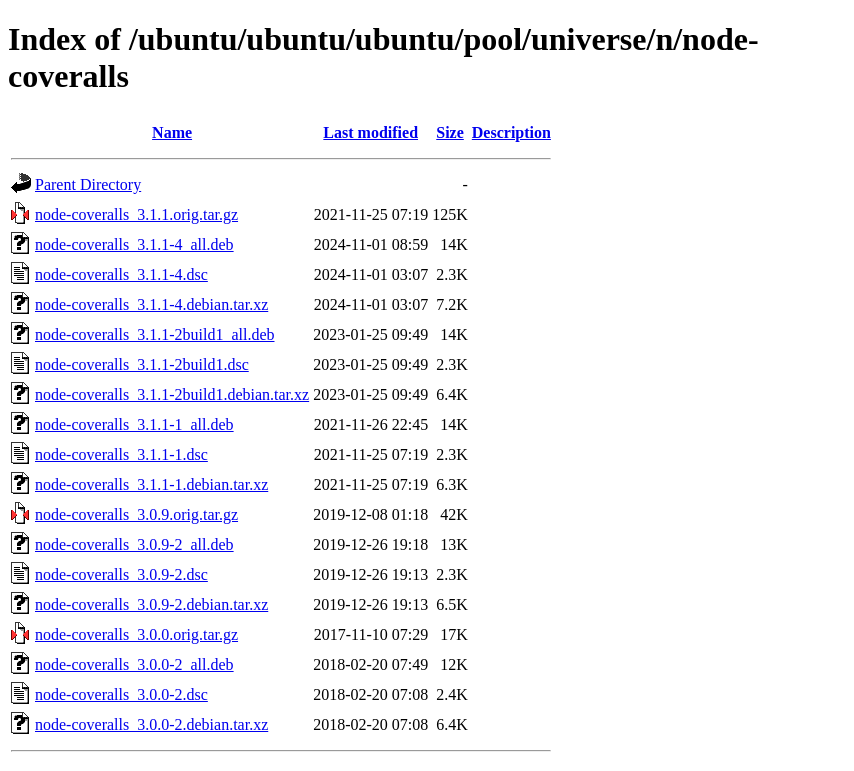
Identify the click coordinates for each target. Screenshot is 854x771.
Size (450, 132)
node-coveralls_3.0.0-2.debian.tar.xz (151, 724)
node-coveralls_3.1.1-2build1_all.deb (155, 334)
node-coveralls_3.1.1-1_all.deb (134, 424)
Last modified (370, 132)
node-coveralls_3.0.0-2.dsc (121, 694)
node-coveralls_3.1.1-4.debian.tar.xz (151, 304)
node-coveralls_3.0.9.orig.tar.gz (136, 514)
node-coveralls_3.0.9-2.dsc (121, 574)
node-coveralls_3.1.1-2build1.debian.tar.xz (172, 394)
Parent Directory (88, 184)
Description (511, 132)
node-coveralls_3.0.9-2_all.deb (134, 544)
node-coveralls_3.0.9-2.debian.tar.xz (151, 604)
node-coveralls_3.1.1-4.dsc (121, 274)
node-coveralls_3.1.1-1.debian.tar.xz (151, 484)
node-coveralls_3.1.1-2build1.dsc (142, 364)
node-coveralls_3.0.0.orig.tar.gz (136, 634)
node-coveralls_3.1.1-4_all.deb (134, 244)
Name (172, 132)
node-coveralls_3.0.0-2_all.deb (134, 664)
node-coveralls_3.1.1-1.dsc (121, 454)
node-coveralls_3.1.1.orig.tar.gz (136, 214)
